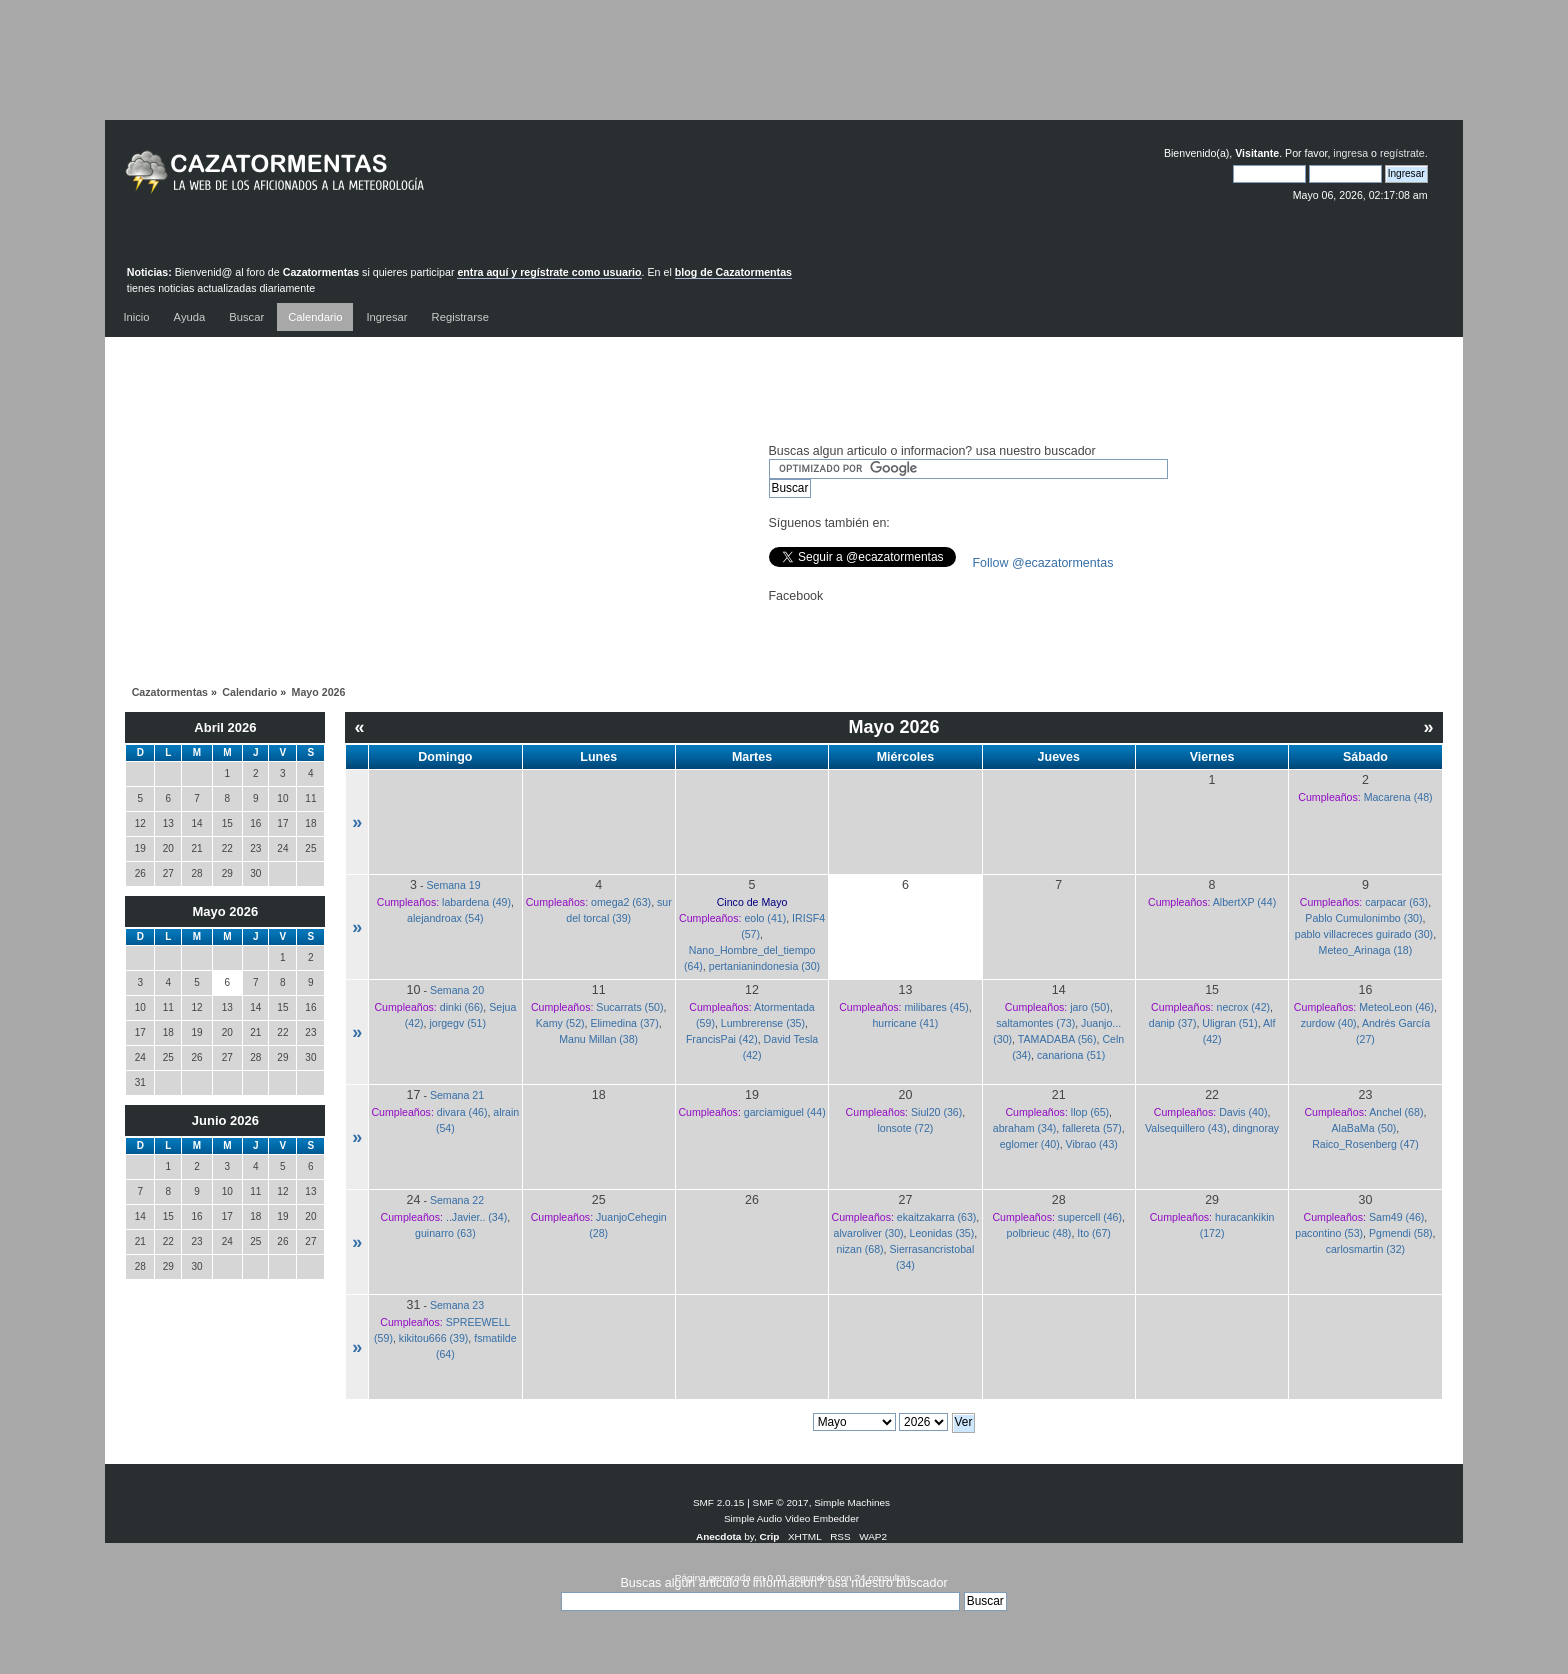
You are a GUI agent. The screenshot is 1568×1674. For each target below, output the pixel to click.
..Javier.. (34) (476, 1217)
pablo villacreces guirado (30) (1364, 934)
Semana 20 (457, 990)
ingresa (1350, 153)
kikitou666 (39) (434, 1338)
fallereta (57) (1091, 1128)
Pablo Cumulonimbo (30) (1363, 918)
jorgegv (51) (457, 1023)
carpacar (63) (1396, 902)
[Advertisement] (784, 75)
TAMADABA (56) (1057, 1039)
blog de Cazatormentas (733, 272)
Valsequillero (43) (1186, 1128)
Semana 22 (457, 1200)
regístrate (1402, 153)
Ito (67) (1094, 1233)
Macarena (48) (1398, 797)
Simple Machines (852, 1502)
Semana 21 (457, 1095)
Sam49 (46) (1396, 1217)
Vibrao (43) (1092, 1144)
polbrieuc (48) (1039, 1233)
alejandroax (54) (445, 918)
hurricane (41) (905, 1023)
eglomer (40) (1030, 1144)
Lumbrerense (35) (763, 1023)
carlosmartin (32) (1365, 1249)
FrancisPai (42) (722, 1039)
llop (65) (1090, 1112)
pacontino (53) (1329, 1233)
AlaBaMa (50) (1364, 1128)
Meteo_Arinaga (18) (1366, 950)
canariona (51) (1071, 1055)
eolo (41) (765, 918)
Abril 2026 (225, 727)
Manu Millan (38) (598, 1039)
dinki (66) (462, 1007)
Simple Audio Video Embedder (791, 1518)
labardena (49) (476, 902)
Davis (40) (1243, 1112)
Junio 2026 (225, 1120)
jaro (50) (1089, 1007)
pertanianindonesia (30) (764, 966)
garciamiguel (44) (785, 1112)
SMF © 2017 (781, 1502)
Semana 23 (457, 1305)
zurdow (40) (1329, 1023)
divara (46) (462, 1112)
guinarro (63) (445, 1233)
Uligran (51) (1229, 1023)
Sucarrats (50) (629, 1007)
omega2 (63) (621, 902)
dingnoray (1256, 1128)
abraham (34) (1025, 1128)
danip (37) (1173, 1023)
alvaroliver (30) (869, 1233)
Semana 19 (453, 885)
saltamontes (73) (1035, 1023)
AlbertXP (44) (1244, 902)
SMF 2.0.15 (719, 1502)
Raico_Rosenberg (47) (1365, 1144)
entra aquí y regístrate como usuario (549, 272)
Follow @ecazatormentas (1043, 563)
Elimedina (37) (624, 1023)
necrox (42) (1243, 1007)
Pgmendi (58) (1401, 1233)
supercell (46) (1090, 1217)
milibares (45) (937, 1007)
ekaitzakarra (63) (936, 1217)
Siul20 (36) (936, 1112)
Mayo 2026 (226, 911)
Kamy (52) (560, 1023)
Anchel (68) (1396, 1112)
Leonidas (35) (941, 1233)
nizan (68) (859, 1249)
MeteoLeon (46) (1396, 1007)
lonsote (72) (905, 1128)
